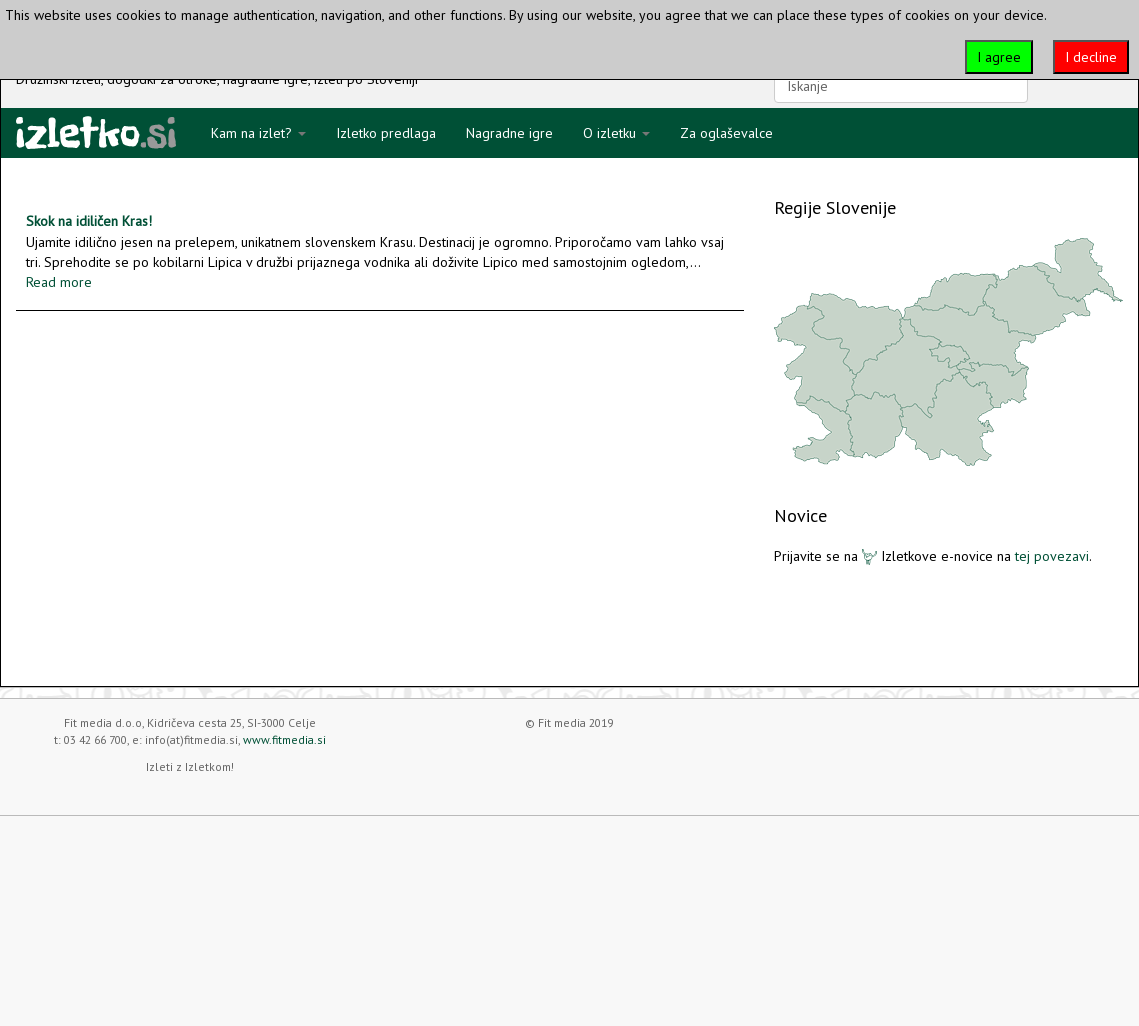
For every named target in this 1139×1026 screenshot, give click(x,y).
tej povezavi (1052, 556)
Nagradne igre (509, 133)
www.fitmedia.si (284, 739)
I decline (1091, 57)
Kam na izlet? (258, 133)
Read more (59, 282)
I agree (999, 57)
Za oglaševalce (726, 133)
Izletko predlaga (386, 133)
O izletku (616, 133)
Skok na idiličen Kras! (89, 221)
